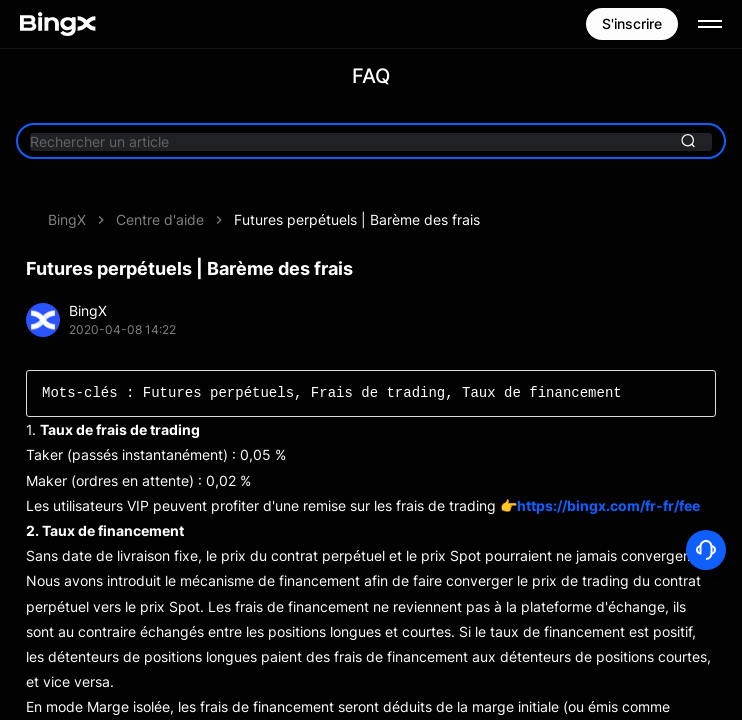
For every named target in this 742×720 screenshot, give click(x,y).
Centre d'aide (160, 219)
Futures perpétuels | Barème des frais (357, 219)
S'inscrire (632, 23)
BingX (67, 219)
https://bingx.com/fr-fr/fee (608, 505)
